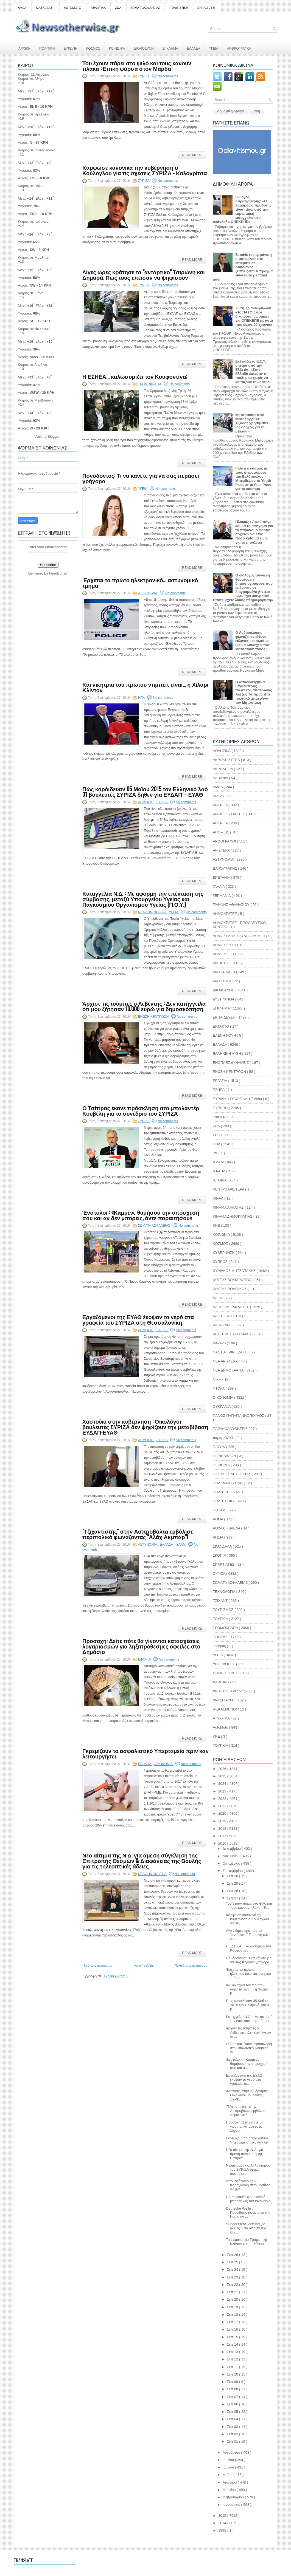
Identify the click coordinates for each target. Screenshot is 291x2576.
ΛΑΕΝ (218, 1298)
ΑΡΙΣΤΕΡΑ (222, 850)
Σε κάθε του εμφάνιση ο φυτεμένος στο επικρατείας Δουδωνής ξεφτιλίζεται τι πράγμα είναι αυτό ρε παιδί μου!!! (243, 267)
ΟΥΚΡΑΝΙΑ (222, 1406)
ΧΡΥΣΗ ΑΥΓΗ (224, 1700)
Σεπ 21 (233, 2292)
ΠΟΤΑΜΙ (220, 1510)
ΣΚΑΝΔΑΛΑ (223, 1546)
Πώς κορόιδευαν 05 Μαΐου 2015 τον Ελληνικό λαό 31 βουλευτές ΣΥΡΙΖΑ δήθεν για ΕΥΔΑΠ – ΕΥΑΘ (145, 791)
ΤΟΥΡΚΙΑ (221, 1619)
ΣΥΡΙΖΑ (144, 76)
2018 (222, 1828)
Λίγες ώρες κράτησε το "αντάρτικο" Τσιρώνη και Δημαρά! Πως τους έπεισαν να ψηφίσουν (143, 274)
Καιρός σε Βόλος (31, 186)
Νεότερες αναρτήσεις (98, 1965)
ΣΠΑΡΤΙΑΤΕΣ (224, 1564)
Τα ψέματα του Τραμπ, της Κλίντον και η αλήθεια (247, 2242)
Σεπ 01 (233, 2441)
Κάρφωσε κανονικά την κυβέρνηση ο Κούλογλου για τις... (247, 1919)
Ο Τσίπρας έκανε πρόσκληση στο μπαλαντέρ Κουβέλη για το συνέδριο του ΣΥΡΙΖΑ (140, 1110)
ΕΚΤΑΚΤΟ (221, 1026)
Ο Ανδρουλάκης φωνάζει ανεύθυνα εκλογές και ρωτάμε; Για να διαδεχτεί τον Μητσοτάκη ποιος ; (252, 640)
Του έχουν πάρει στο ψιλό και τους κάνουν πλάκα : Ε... (249, 1905)
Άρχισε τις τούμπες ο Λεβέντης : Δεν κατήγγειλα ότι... (248, 2032)
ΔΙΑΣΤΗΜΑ (222, 981)
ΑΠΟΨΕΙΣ (221, 832)
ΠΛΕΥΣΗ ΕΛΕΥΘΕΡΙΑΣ (232, 1474)
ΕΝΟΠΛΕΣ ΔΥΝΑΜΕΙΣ (231, 1063)
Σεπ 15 (233, 2337)
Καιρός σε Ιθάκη (30, 293)
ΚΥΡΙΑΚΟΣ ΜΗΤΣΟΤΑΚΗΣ (235, 1271)
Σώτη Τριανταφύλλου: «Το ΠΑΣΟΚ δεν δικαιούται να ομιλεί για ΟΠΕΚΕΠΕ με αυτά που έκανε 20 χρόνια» (254, 316)
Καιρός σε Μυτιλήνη (33, 257)
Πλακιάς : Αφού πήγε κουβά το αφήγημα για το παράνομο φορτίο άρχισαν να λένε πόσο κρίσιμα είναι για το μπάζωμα (254, 532)
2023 (222, 1791)
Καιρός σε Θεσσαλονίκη (36, 150)
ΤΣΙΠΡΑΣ (220, 1637)
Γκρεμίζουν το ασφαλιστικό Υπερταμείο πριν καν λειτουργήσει (145, 1753)
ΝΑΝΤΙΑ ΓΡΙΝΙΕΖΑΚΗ (230, 1352)
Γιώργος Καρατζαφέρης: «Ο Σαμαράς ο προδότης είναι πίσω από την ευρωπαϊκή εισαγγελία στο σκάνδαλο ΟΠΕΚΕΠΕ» (242, 209)
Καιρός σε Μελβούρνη (35, 400)
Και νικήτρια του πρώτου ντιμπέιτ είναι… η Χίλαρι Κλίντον (145, 687)
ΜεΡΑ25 (220, 1343)
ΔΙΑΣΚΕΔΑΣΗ (45, 7)
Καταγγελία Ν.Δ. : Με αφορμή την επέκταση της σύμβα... (249, 2019)
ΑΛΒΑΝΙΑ (221, 778)
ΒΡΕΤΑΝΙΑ (222, 877)
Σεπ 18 (233, 2314)
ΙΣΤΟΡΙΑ (220, 1180)
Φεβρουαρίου (234, 2497)
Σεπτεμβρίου (233, 1871)
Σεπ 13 (233, 2352)
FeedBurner (58, 573)
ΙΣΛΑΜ (180, 1544)
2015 (222, 2515)
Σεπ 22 (233, 2285)
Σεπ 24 (233, 2269)
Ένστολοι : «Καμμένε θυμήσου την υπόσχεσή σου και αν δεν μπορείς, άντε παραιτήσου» (140, 1214)
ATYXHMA (222, 1718)
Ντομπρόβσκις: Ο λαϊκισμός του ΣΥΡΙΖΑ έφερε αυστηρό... (248, 2169)
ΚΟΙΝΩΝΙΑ (117, 48)
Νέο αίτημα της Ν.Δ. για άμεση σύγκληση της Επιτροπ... (244, 2154)
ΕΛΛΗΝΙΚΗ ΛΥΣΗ (227, 1053)
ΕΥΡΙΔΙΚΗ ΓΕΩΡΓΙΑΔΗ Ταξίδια (238, 1099)
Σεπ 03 (233, 2427)
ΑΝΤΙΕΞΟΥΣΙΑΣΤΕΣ (229, 814)
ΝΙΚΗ (217, 1379)
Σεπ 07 (233, 2397)
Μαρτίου (230, 2490)
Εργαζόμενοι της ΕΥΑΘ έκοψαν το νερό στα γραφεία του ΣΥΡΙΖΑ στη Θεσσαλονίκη (138, 1319)
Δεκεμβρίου (232, 1849)
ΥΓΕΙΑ (213, 48)
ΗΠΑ (142, 698)
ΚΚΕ (217, 1225)
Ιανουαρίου (232, 2505)
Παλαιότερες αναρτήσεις (191, 1965)
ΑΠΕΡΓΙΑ (221, 823)
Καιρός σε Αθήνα (32, 79)
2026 (222, 1769)
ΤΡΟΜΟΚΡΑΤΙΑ (150, 384)
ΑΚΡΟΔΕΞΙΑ (223, 769)
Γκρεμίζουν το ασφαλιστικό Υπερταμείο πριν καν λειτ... (249, 2140)
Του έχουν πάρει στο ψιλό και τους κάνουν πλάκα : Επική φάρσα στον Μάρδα (136, 65)
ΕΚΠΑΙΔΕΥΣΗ (207, 7)
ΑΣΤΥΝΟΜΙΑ (148, 593)
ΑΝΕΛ (218, 796)
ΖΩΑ (118, 7)
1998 (222, 2530)
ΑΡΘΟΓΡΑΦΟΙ (225, 841)
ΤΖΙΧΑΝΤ (221, 1601)
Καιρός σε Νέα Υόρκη (35, 329)
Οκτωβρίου (232, 1863)
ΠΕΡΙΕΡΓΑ (222, 1465)
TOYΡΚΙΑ (221, 1745)
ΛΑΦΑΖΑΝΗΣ (224, 1325)
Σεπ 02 (233, 2434)
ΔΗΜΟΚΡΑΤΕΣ (225, 914)
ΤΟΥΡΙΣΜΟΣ (223, 1610)
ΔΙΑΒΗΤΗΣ (222, 963)
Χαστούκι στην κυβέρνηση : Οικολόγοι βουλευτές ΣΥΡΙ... (247, 2095)
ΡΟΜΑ (218, 1519)
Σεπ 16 (233, 2329)
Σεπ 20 (233, 2299)
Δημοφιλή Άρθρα (230, 111)
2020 (222, 1813)
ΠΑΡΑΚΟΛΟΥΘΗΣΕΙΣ (230, 1429)
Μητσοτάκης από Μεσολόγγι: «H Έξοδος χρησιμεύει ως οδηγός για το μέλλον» (251, 423)
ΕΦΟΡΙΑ (145, 1659)
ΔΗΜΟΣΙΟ (146, 802)
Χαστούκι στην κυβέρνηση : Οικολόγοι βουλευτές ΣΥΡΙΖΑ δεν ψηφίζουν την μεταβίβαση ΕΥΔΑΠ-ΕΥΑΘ (145, 1426)
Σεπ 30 (233, 1876)
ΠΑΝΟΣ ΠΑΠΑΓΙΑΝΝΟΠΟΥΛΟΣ (239, 1415)
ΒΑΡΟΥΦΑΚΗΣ (225, 868)
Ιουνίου (229, 2467)
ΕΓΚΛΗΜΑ (170, 48)
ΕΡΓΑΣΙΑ (145, 1764)
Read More (192, 155)
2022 (222, 1799)
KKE (217, 1736)
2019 (222, 1821)
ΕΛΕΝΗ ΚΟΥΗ (225, 1035)
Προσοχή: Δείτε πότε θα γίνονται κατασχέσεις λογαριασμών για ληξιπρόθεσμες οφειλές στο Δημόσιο (141, 1646)
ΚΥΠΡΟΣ (220, 1262)
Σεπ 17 (233, 2322)
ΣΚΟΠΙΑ (220, 1555)
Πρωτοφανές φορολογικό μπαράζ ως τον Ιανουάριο (248, 2199)
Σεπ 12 (233, 2359)
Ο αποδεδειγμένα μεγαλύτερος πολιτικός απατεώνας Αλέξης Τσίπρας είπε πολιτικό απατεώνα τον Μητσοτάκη (253, 692)
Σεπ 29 (233, 1883)
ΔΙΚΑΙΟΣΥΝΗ (144, 48)
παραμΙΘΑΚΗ (224, 1438)
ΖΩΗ (217, 1135)
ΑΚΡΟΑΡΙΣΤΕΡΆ (227, 760)
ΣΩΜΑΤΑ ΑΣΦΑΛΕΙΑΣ (145, 7)
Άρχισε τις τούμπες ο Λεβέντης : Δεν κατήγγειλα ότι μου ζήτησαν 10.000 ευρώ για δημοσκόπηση (144, 1005)
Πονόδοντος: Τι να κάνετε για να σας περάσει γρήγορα (140, 478)
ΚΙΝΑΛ (218, 1198)
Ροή (257, 111)
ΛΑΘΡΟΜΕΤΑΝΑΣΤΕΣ (231, 1307)
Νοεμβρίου (232, 1856)
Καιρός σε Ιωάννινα (33, 221)
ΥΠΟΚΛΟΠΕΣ (224, 1664)
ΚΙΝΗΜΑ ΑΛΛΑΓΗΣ (229, 1207)
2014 (222, 2523)
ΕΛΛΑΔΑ (193, 48)
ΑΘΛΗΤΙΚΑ (98, 7)
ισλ (216, 1153)
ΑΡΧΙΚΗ (24, 48)
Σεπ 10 (233, 2374)
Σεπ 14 (233, 2344)
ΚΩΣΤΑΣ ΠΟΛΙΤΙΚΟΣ (230, 1289)
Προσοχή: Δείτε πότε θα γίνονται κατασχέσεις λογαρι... (245, 2126)
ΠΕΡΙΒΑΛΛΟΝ (225, 1456)
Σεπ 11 (233, 2367)
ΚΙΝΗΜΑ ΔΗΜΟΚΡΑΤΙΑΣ (233, 1216)
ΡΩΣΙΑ (218, 1537)
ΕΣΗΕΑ (219, 1090)
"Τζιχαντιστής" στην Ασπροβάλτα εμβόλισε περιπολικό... (245, 2111)
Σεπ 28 (233, 1891)
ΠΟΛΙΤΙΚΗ (47, 48)
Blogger (53, 436)
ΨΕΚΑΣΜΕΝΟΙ (225, 1709)
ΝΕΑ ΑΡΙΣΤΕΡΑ (226, 1361)
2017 (222, 1836)
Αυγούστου (232, 2452)
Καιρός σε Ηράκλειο (33, 114)
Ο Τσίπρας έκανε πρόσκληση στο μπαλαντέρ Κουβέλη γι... (249, 2048)
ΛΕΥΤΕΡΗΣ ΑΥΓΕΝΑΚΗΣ (233, 1334)
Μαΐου (228, 2475)
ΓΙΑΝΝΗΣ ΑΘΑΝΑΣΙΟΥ (231, 905)
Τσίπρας (220, 1646)
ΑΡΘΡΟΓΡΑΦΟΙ (239, 48)
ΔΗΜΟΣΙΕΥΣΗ (225, 945)
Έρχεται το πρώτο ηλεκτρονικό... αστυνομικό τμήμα (140, 582)
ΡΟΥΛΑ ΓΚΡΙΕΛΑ (227, 1528)
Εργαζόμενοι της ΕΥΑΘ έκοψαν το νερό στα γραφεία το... (244, 2079)
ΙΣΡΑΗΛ (219, 1171)
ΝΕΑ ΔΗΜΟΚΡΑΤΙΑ (152, 912)
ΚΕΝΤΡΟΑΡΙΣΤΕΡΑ (229, 1189)
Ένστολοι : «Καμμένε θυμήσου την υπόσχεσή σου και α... (247, 2063)
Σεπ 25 (233, 2262)
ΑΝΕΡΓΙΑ (221, 805)
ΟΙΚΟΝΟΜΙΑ (164, 1764)
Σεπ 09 (233, 2382)
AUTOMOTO (72, 7)
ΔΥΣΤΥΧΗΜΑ (224, 999)
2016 (222, 1843)
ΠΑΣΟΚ (219, 1447)
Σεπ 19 (233, 2307)
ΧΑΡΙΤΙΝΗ (221, 1682)
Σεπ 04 (233, 2419)
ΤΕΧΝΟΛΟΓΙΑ (224, 1592)
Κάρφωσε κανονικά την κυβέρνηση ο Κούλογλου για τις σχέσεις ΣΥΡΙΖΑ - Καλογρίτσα (144, 170)
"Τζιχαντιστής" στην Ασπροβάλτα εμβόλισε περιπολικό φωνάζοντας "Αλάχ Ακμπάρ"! (137, 1533)
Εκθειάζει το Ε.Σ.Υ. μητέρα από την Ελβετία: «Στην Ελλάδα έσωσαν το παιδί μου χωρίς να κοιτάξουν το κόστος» (253, 371)
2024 (222, 1784)
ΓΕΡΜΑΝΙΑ (222, 895)
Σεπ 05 (233, 2412)
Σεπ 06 (233, 2404)
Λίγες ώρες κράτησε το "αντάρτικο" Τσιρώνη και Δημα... (247, 1935)
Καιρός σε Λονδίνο (32, 365)
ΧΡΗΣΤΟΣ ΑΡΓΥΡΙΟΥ (231, 1691)
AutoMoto (221, 1727)
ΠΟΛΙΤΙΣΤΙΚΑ (178, 7)
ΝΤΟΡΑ (219, 1388)
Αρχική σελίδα (143, 1965)
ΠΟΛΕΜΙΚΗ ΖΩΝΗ (228, 1483)
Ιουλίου (229, 2460)
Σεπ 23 (233, 2277)
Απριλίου (230, 2482)
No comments (168, 76)
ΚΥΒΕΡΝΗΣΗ (224, 1253)
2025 (222, 1776)
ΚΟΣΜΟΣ (93, 48)
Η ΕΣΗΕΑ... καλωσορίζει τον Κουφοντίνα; (134, 376)
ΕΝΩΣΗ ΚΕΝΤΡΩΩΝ (154, 1017)
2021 (222, 1806)
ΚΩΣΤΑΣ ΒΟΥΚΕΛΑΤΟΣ (232, 1280)
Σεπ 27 (233, 1898)
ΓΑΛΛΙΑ (219, 886)
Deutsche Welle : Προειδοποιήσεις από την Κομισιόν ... (248, 2212)
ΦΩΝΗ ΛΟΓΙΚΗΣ (226, 1673)
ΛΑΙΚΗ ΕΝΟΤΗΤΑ (227, 1316)
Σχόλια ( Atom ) (115, 1976)
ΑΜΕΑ (22, 7)
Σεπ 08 (233, 2389)
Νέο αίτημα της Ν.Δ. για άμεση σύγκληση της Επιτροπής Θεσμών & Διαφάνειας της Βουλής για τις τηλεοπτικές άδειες (141, 1860)
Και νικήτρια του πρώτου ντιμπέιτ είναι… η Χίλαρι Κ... (247, 1989)
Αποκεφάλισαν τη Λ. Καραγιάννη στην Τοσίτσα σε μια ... (248, 2185)
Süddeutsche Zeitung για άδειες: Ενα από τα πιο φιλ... (246, 2228)
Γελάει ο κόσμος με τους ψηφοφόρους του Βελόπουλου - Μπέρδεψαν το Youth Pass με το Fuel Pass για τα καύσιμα (253, 478)
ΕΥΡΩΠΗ (70, 48)
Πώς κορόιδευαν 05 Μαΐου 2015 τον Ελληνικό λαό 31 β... (248, 2005)
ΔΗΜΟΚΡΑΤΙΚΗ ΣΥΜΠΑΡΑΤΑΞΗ (239, 936)
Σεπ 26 (233, 2255)
